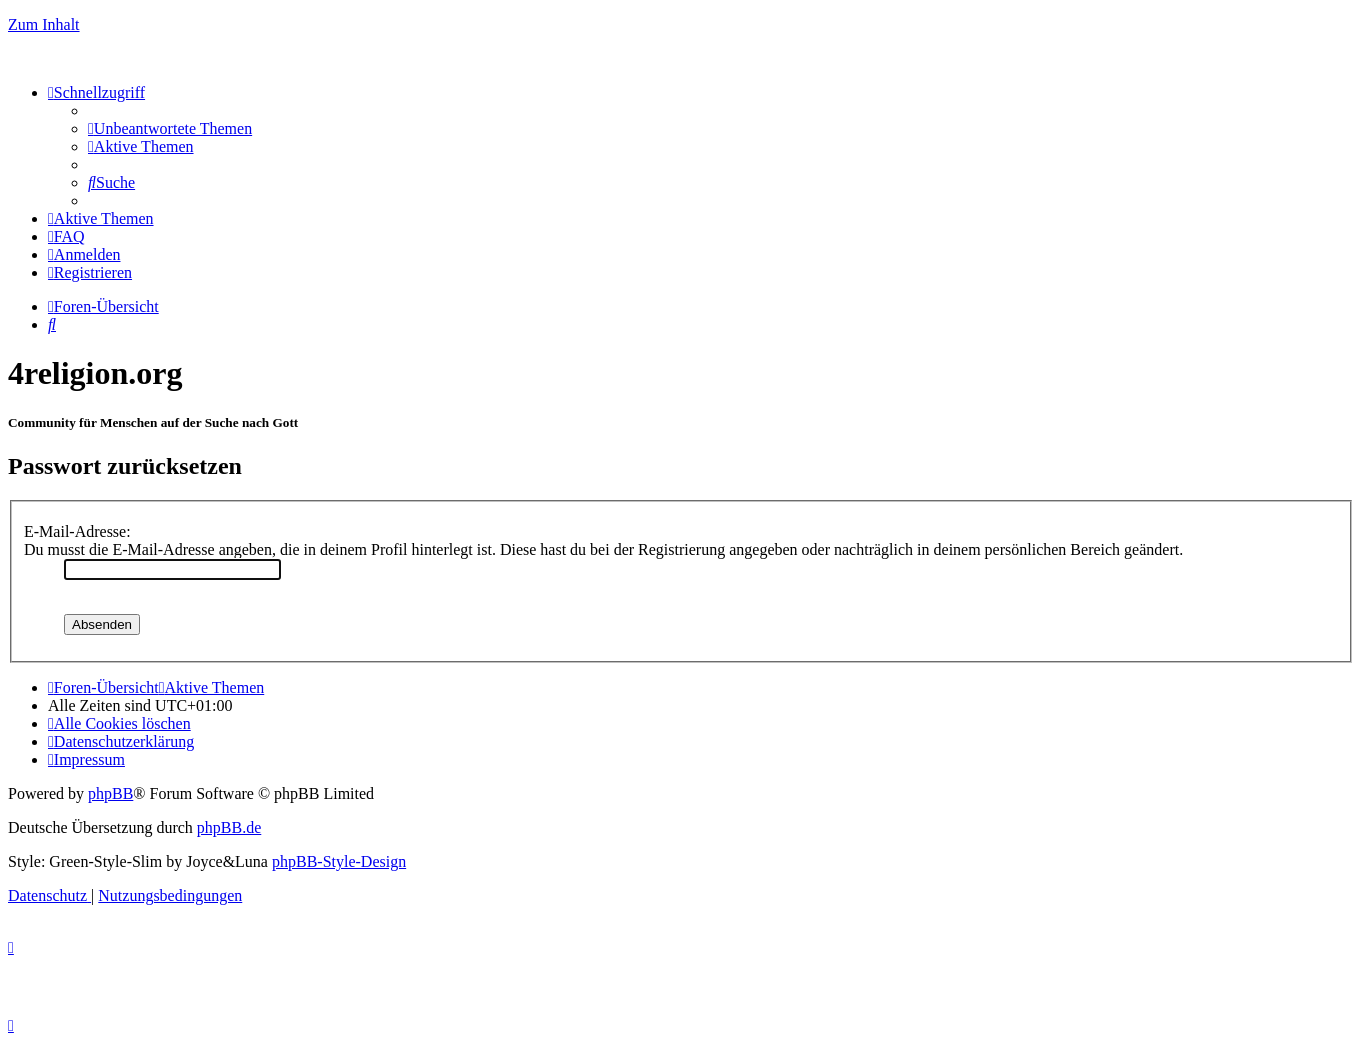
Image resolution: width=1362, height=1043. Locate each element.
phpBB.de (229, 827)
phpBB (110, 793)
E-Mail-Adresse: (77, 531)
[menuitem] (170, 128)
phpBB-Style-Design (339, 861)
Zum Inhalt (44, 24)
